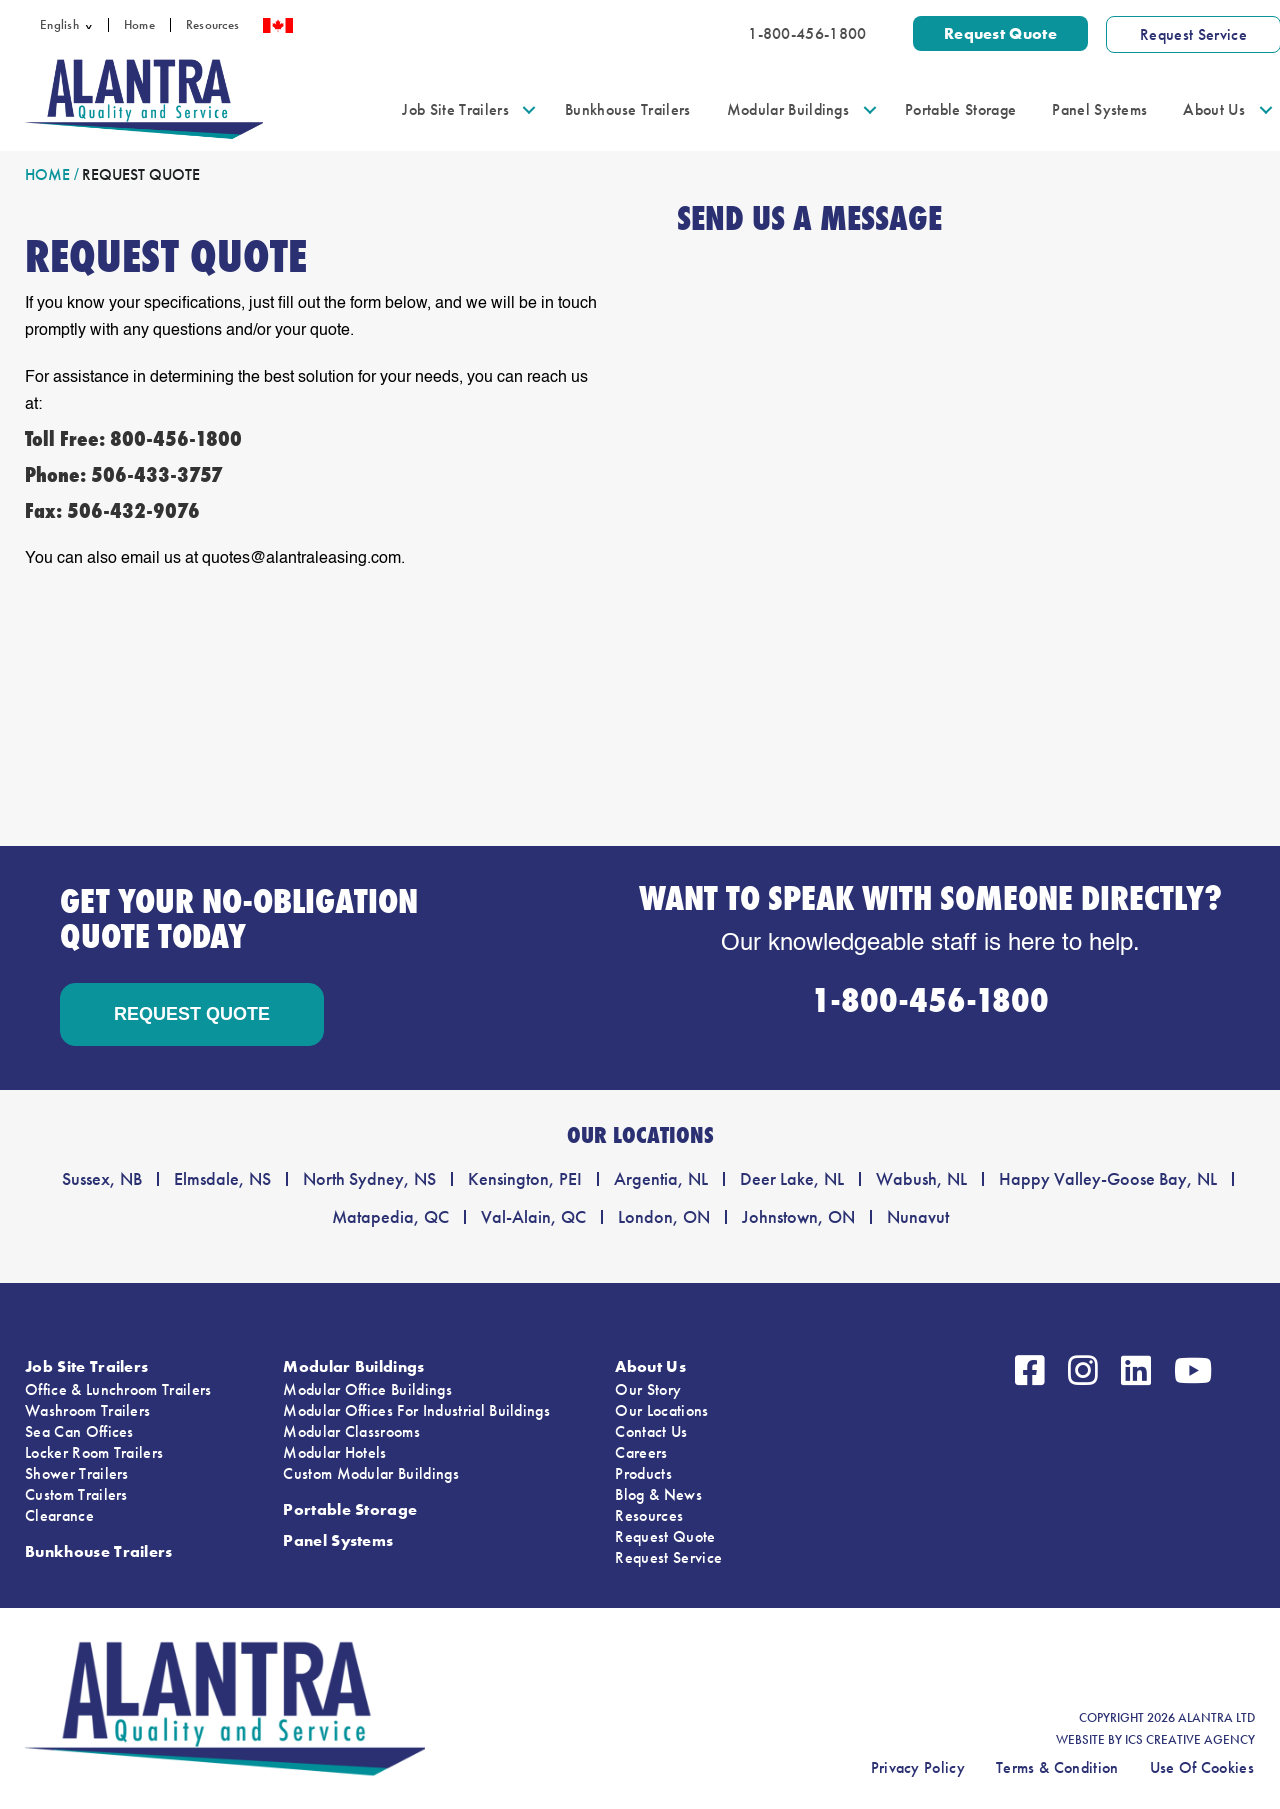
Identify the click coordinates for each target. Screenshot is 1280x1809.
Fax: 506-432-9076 (112, 511)
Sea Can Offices (79, 1431)
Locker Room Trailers (94, 1452)
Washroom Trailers (87, 1410)
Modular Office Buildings (367, 1389)
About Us (1214, 109)
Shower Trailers (77, 1473)
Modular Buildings (788, 109)
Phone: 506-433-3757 (124, 475)
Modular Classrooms (351, 1431)
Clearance (59, 1515)
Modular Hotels (334, 1452)
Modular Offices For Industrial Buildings (416, 1410)
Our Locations (661, 1410)
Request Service (668, 1557)
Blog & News (658, 1494)
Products (643, 1473)
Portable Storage (960, 109)
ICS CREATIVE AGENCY (1190, 1740)
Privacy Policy (918, 1767)
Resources (212, 25)
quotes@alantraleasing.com (301, 559)
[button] (93, 25)
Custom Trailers (76, 1494)
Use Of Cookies (1202, 1767)
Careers (641, 1452)
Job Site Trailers (455, 109)
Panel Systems (1099, 109)
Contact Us (651, 1431)
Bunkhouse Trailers (628, 109)
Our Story (648, 1389)
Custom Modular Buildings (371, 1473)
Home (139, 25)
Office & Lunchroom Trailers (118, 1389)
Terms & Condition (1057, 1767)
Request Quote (665, 1536)
